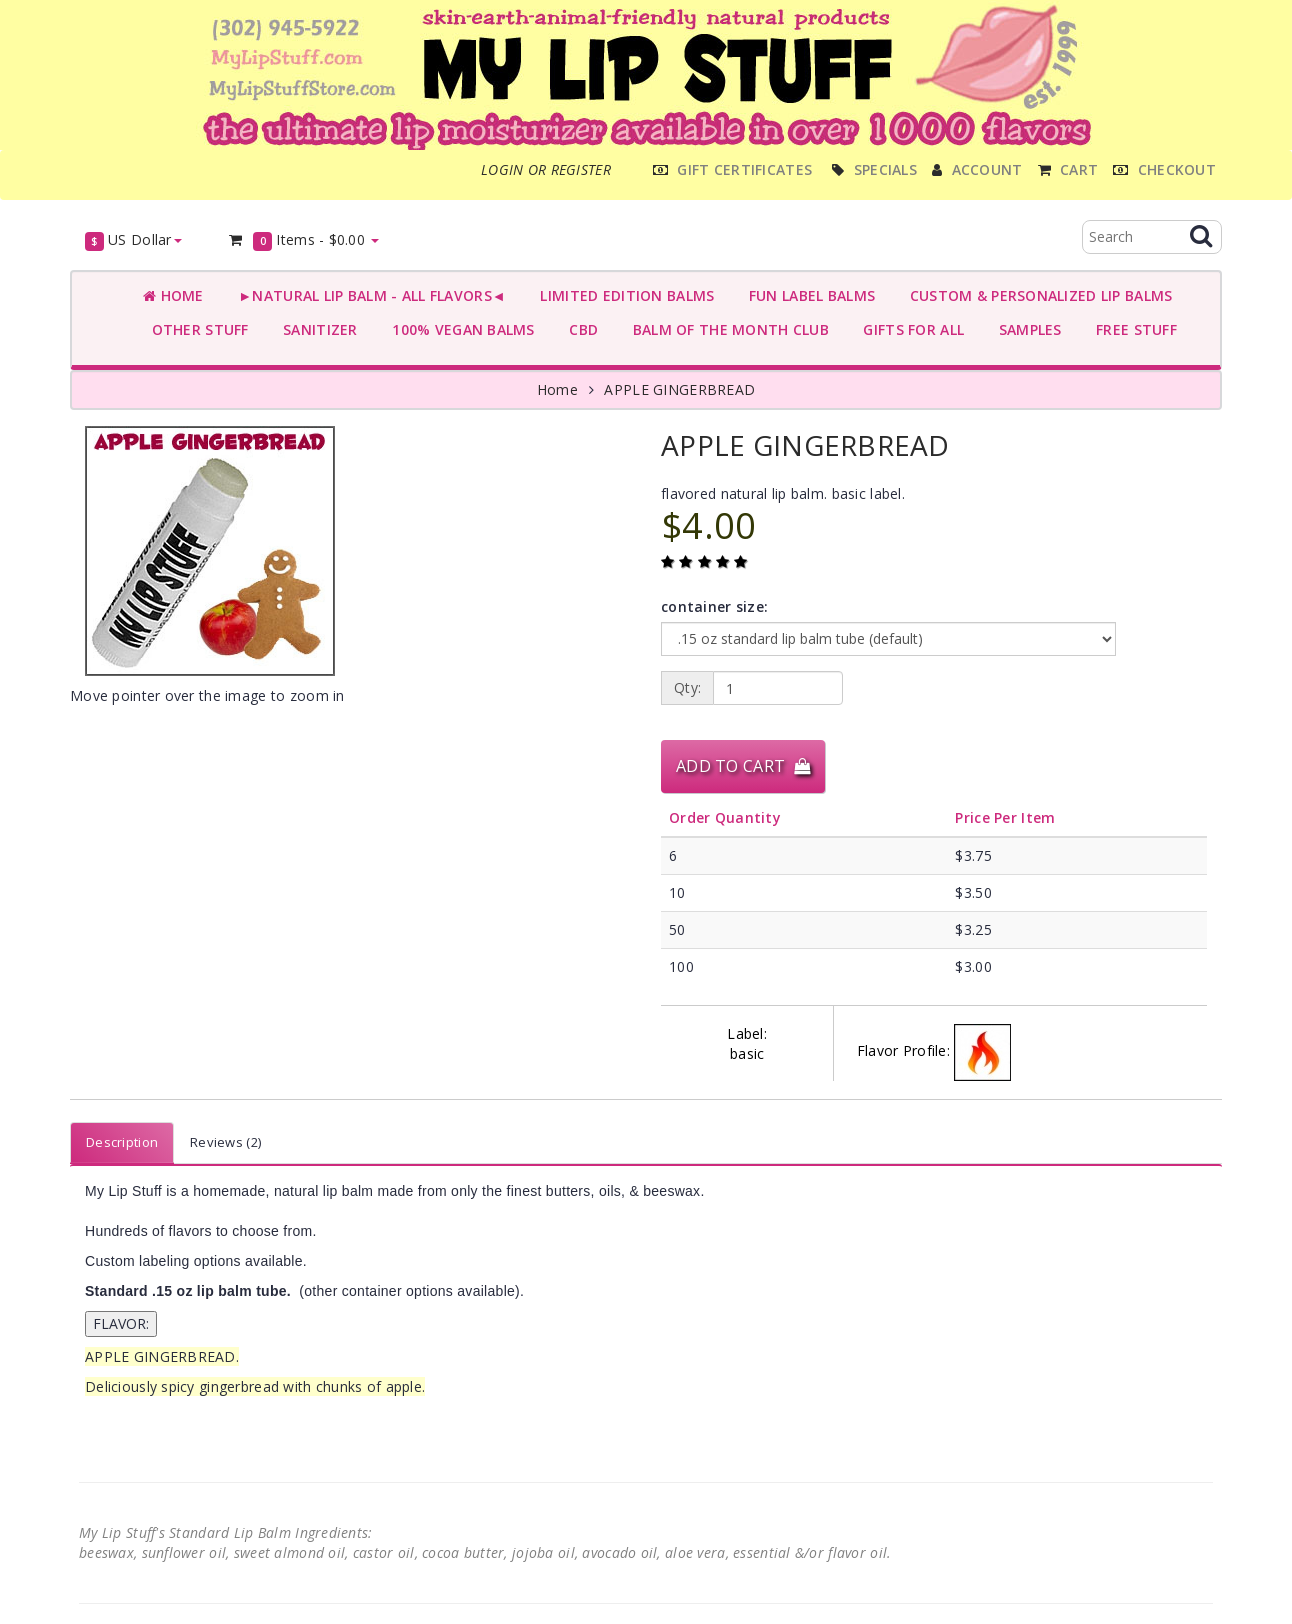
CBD (579, 329)
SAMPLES (1026, 329)
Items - (303, 240)
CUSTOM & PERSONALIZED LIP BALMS (1036, 295)
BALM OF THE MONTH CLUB (726, 329)
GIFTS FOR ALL (909, 329)
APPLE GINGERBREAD (679, 389)
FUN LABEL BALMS (807, 295)
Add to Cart (743, 766)
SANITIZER (316, 329)
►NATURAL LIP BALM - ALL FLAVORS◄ (368, 295)
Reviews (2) (225, 1142)
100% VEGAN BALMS (459, 329)
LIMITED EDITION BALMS (623, 295)
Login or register (546, 169)
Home (173, 295)
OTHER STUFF (196, 329)
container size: (714, 606)
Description (122, 1142)
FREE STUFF (1132, 329)
